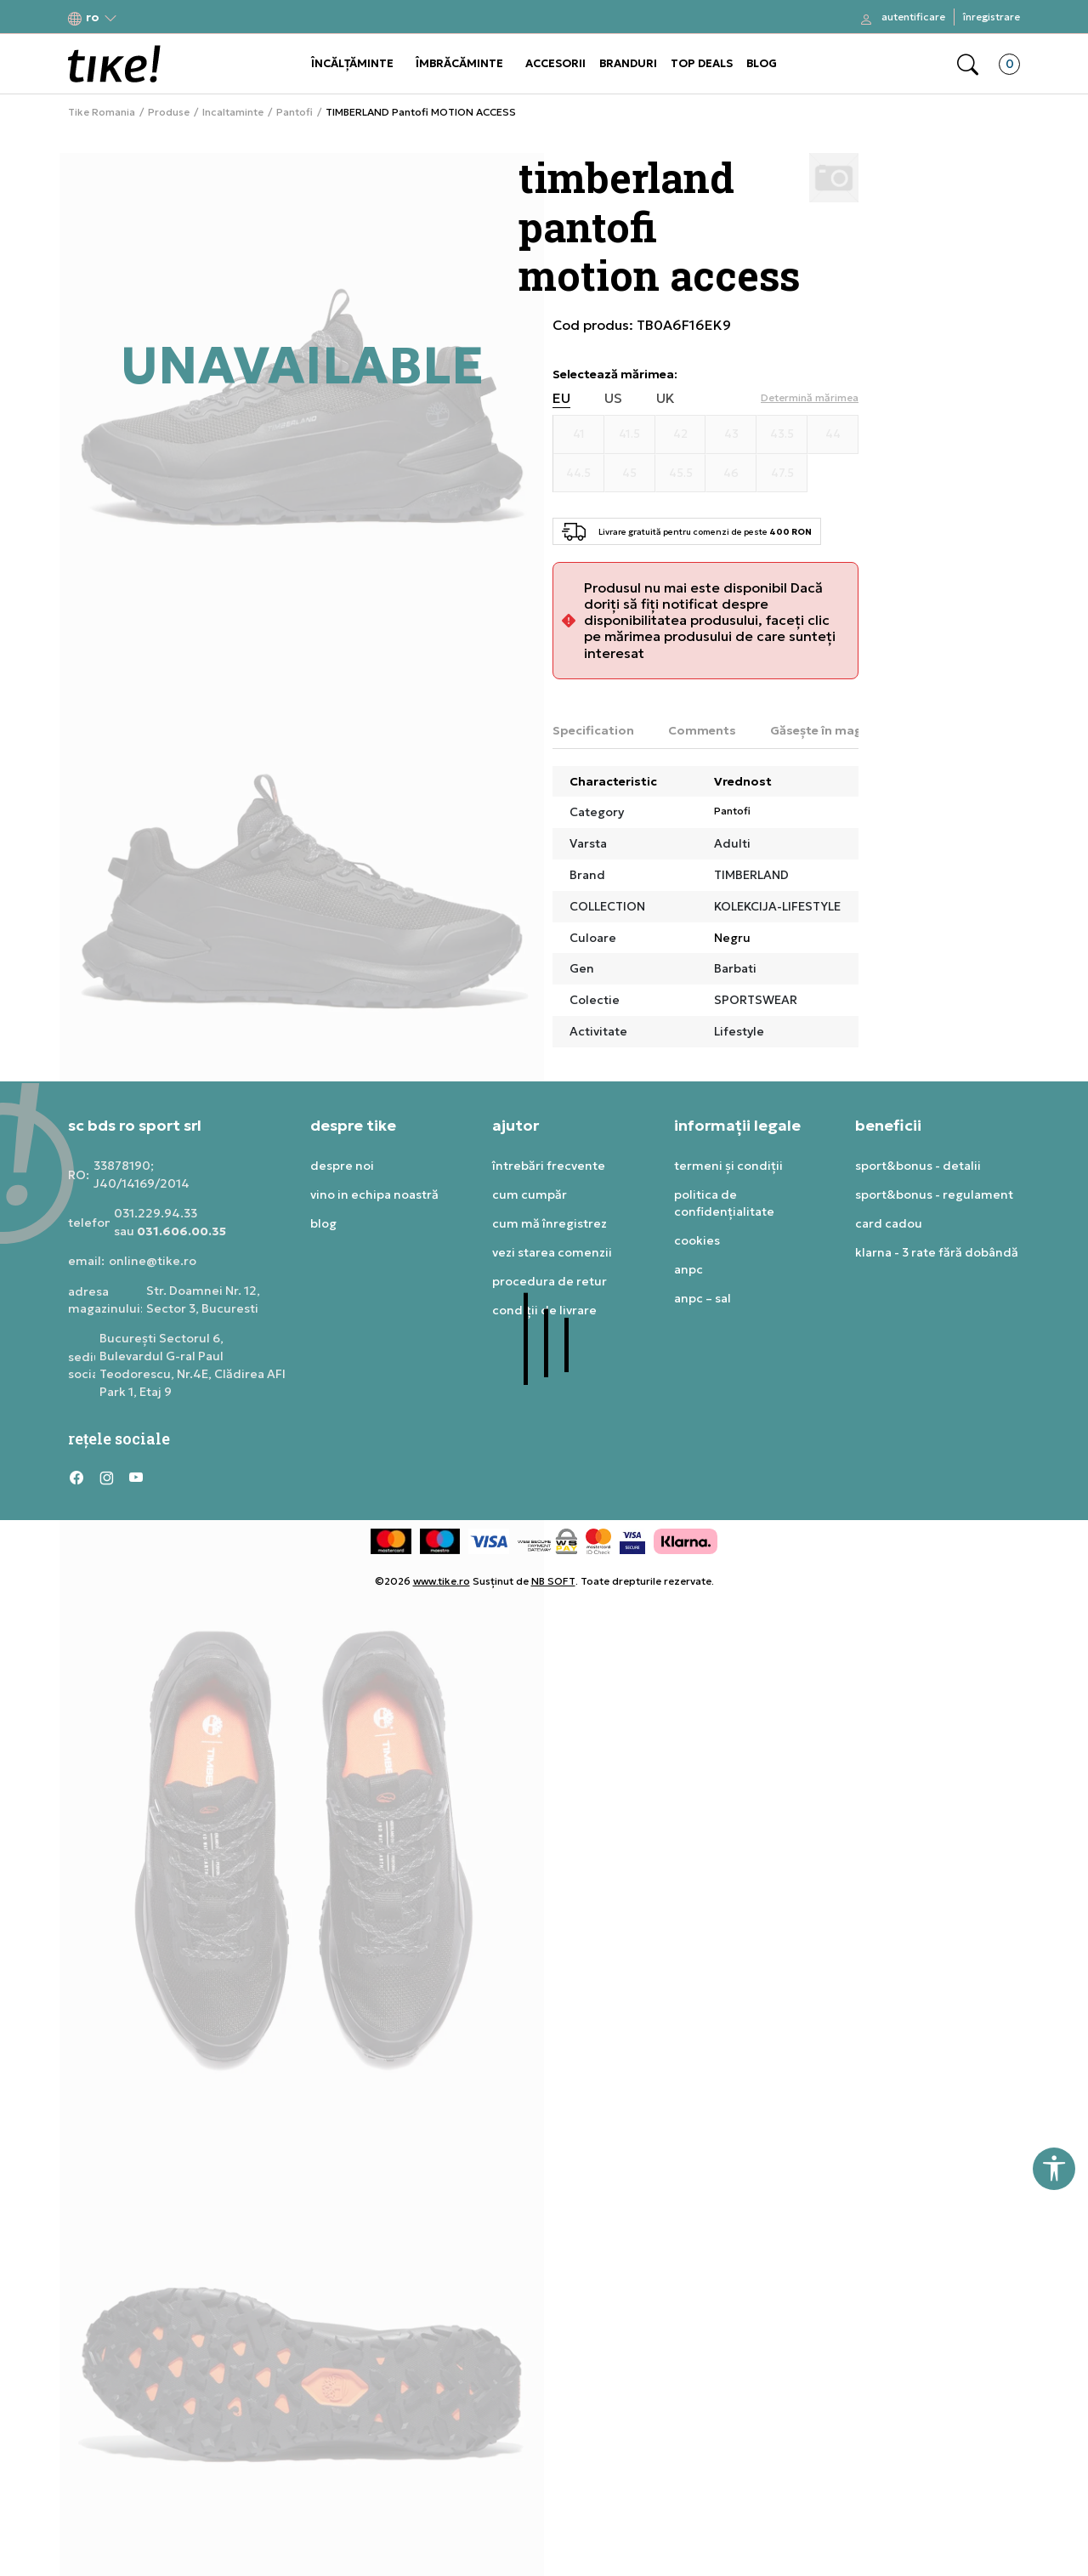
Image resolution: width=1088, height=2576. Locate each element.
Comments (702, 730)
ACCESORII (555, 63)
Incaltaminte (233, 112)
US (613, 398)
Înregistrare (991, 16)
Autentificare (913, 16)
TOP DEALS (702, 63)
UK (665, 398)
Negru (732, 937)
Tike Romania (101, 112)
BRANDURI (628, 63)
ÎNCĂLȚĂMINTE (352, 63)
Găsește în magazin (828, 730)
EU (561, 398)
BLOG (761, 63)
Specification (593, 730)
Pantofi (294, 112)
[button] (92, 17)
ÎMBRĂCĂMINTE (459, 63)
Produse (169, 112)
